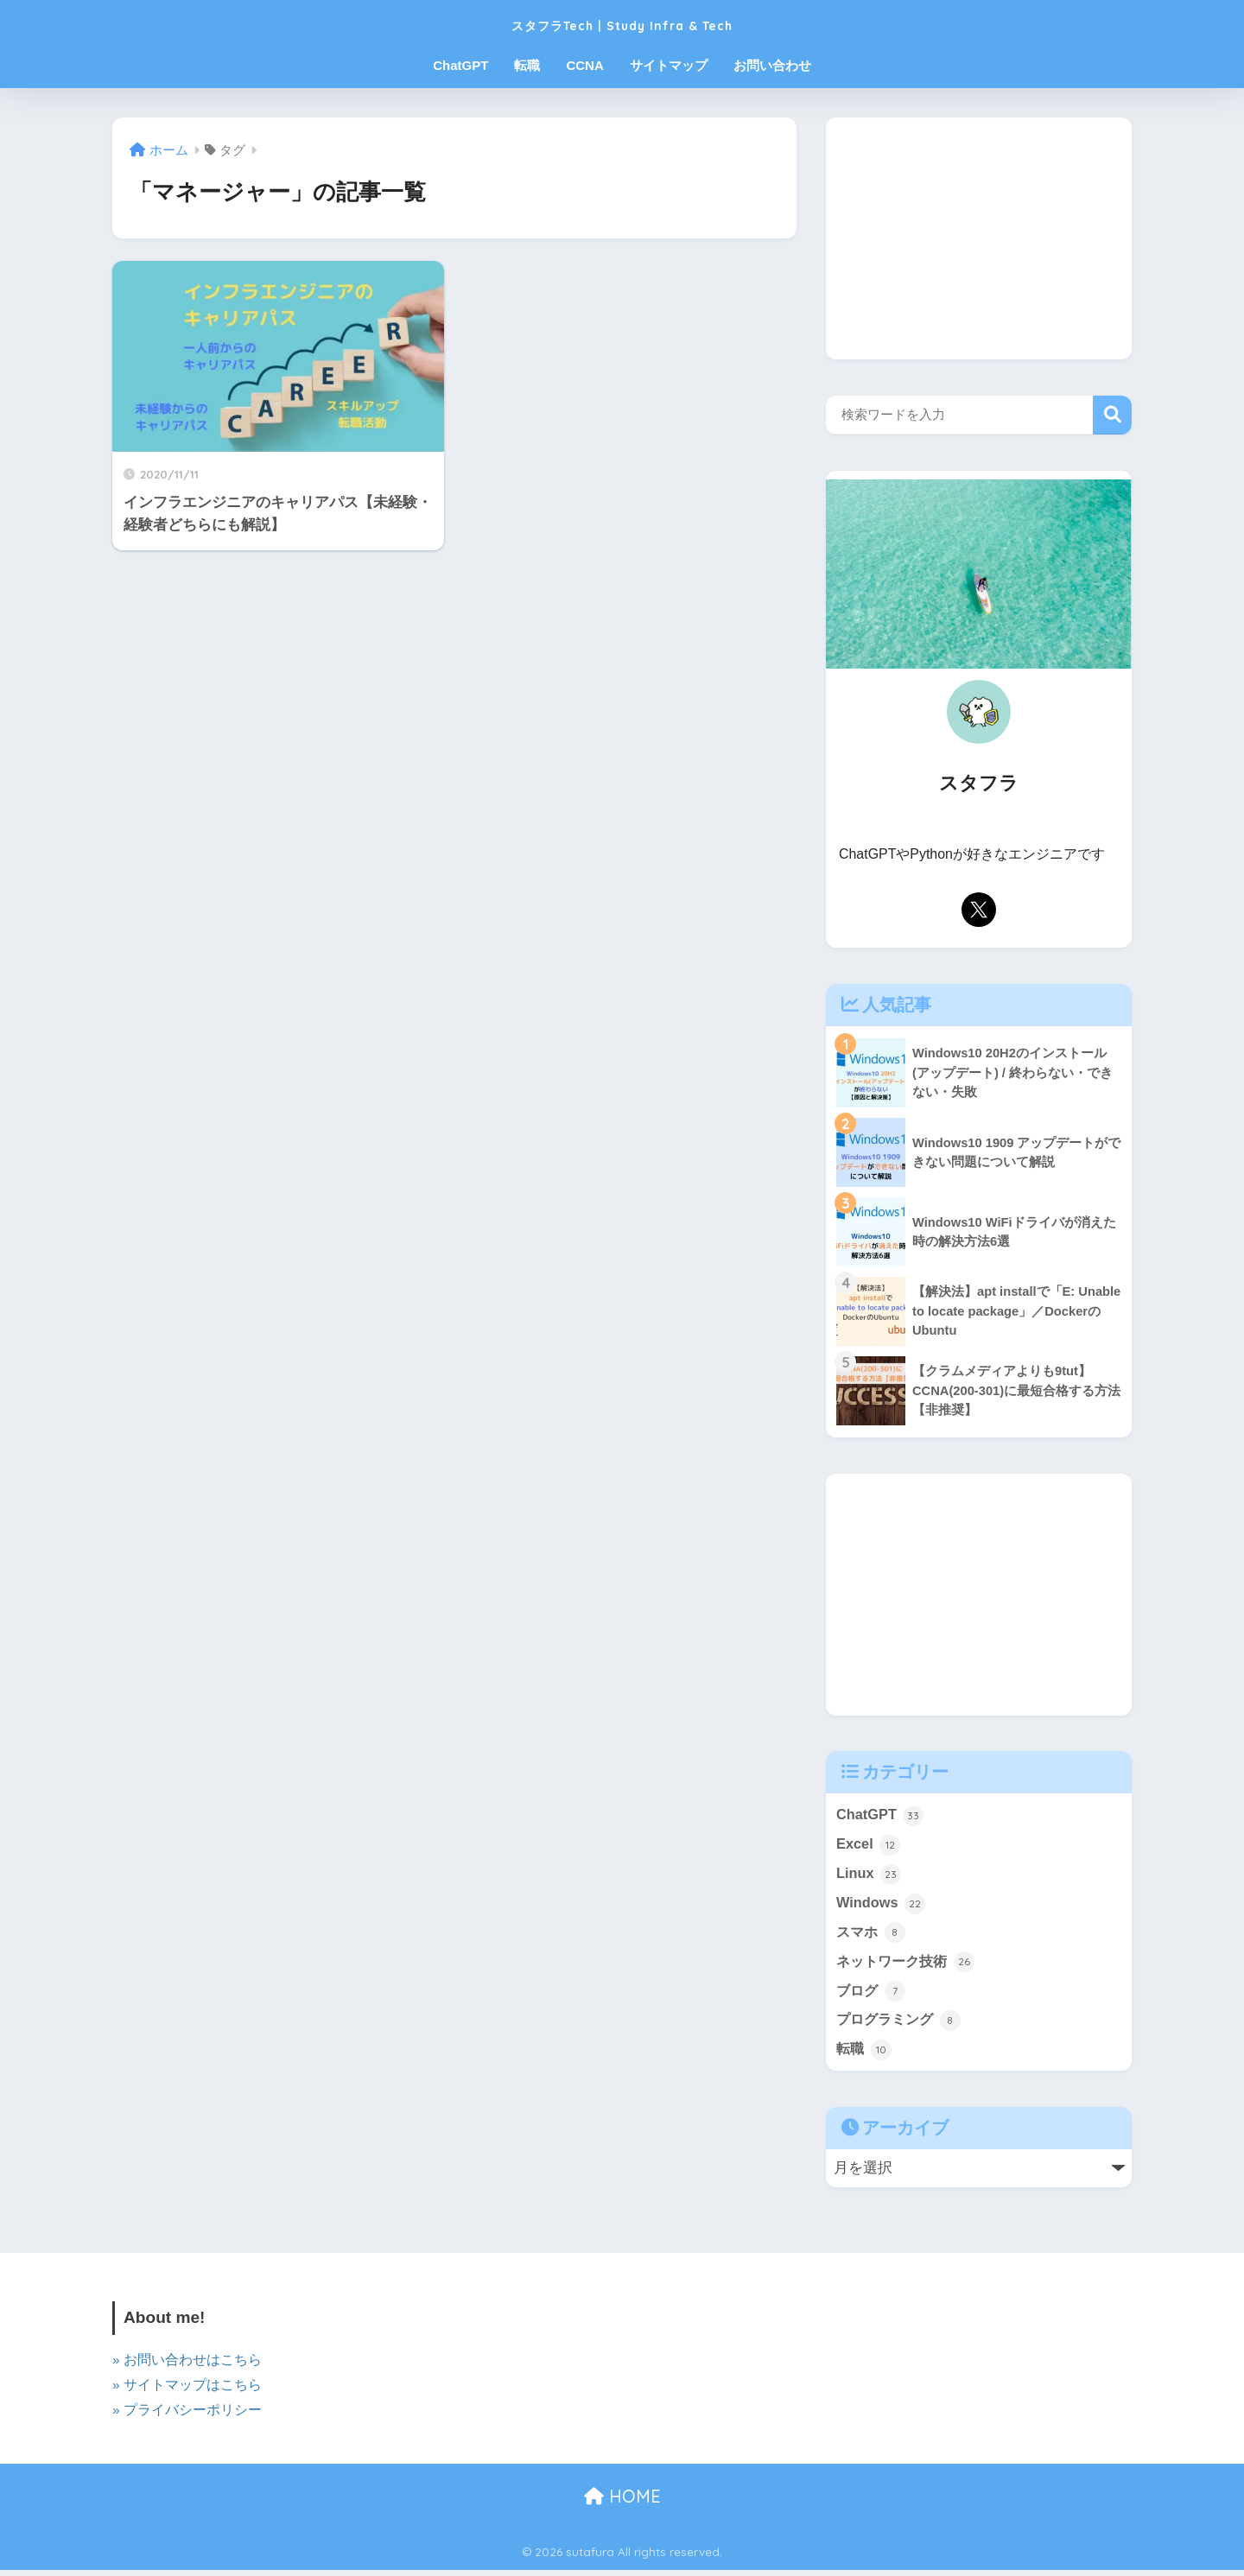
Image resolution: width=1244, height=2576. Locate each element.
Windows (881, 1905)
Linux (869, 1875)
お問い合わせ (772, 65)
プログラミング (901, 2025)
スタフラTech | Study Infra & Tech (622, 22)
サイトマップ (669, 65)
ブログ (872, 1995)
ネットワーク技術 (908, 1965)
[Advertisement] (979, 238)
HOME (622, 2502)
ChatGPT (460, 65)
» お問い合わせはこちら (187, 2365)
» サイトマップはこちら (187, 2390)
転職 (527, 65)
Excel (868, 1846)
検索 (1112, 415)
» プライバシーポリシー (187, 2415)
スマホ (872, 1936)
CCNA (584, 65)
